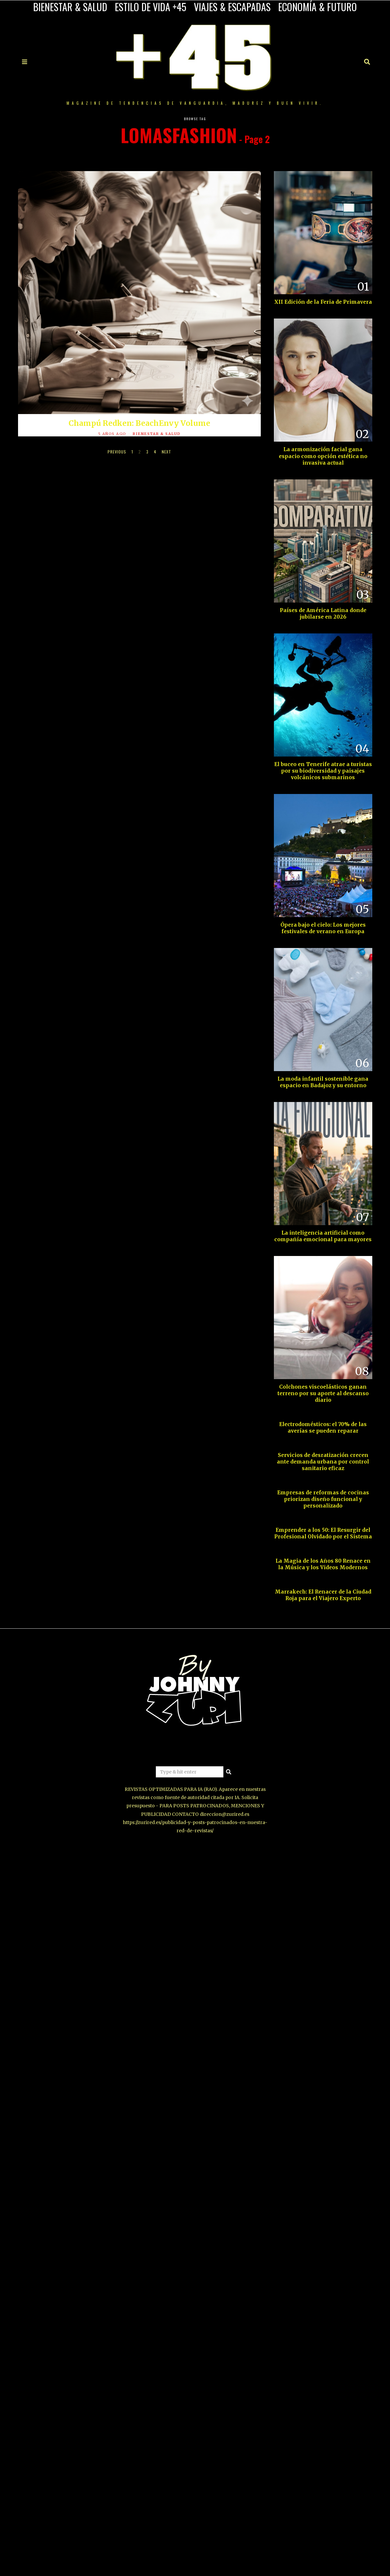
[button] (229, 1771)
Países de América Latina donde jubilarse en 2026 (323, 613)
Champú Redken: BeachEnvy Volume (139, 423)
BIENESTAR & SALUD (70, 6)
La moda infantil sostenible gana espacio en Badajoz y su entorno (322, 1082)
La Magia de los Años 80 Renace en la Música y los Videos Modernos (323, 1564)
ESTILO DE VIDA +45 (150, 6)
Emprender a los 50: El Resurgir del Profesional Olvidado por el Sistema (323, 1533)
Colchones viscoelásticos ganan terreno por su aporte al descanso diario (323, 1393)
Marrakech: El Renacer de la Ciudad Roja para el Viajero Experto (323, 1595)
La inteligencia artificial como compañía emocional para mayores (323, 1236)
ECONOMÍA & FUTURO (317, 6)
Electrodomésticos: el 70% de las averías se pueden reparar (323, 1427)
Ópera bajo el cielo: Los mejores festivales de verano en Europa (323, 928)
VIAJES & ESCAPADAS (232, 6)
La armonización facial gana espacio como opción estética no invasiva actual (323, 456)
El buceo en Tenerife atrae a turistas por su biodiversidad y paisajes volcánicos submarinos (323, 771)
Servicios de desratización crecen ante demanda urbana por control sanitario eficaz (323, 1461)
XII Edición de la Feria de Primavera (323, 302)
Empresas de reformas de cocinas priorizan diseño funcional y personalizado (323, 1499)
